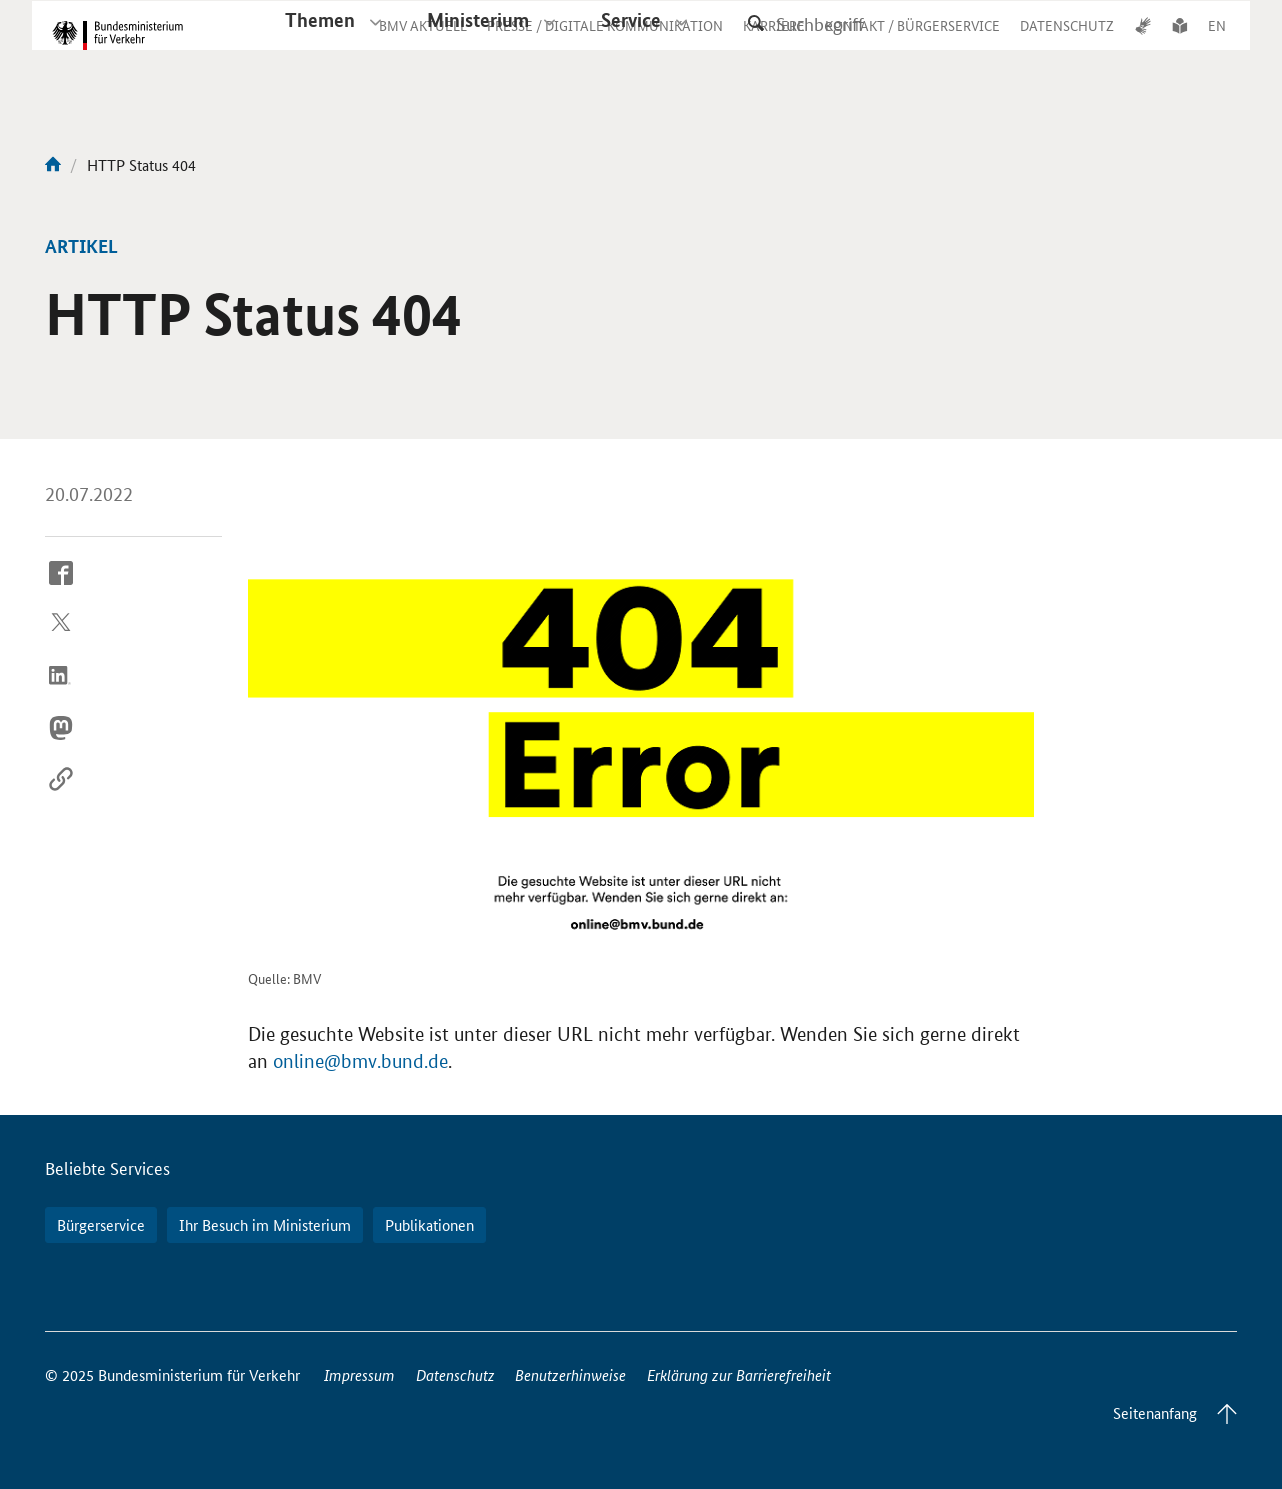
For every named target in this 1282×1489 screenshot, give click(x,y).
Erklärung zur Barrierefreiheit (739, 1374)
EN (1217, 44)
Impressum (359, 1374)
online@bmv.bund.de (360, 1061)
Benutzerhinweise (570, 1374)
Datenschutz (455, 1374)
